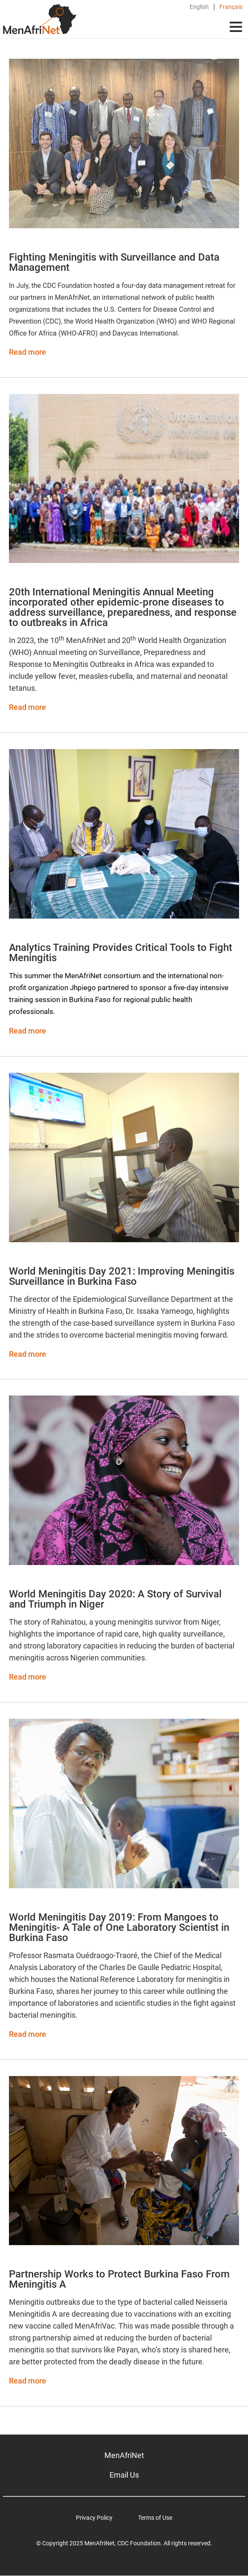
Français (230, 7)
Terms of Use (155, 2517)
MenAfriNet (124, 2455)
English (199, 7)
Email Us (124, 2474)
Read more (27, 351)
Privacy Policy (94, 2517)
